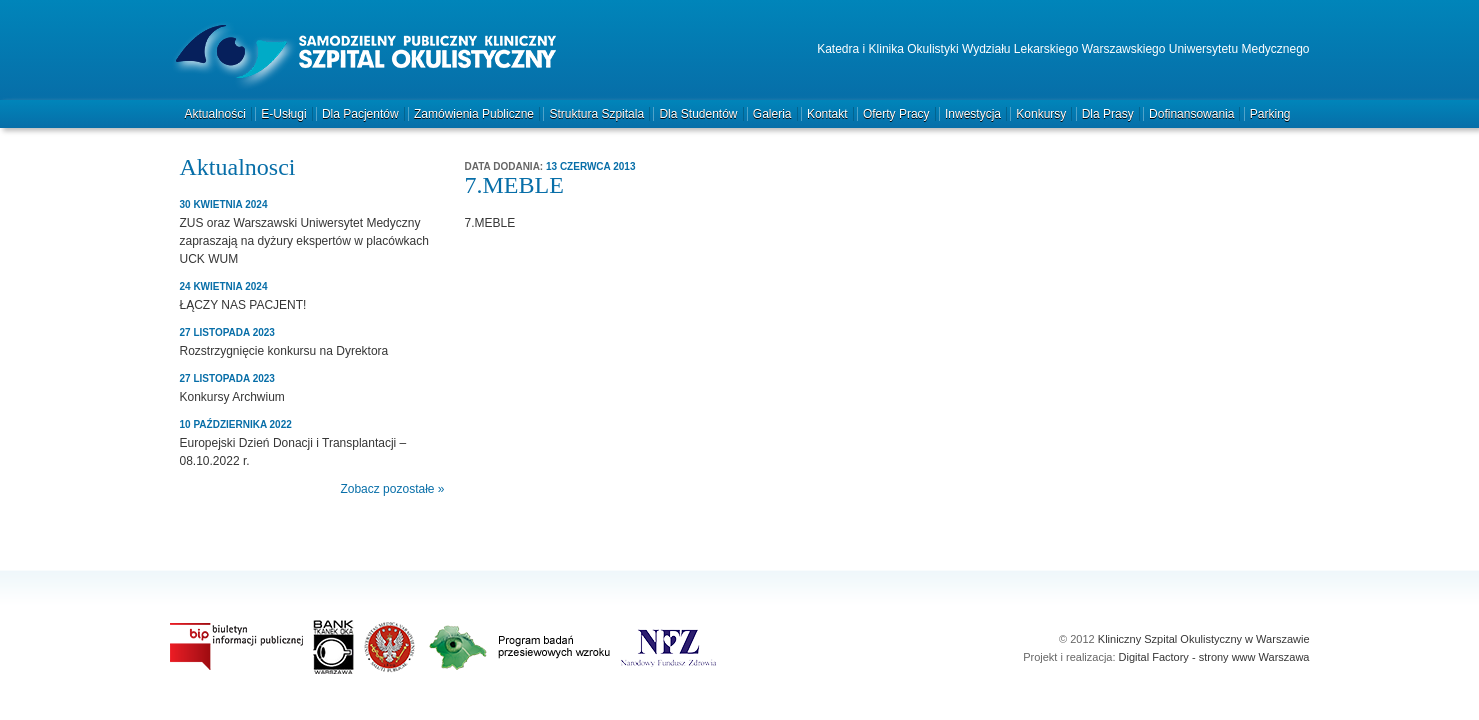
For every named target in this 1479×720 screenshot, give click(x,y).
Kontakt (827, 114)
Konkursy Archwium (232, 397)
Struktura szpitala (596, 114)
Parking (1270, 114)
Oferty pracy (896, 114)
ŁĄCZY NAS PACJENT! (243, 305)
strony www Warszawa (1254, 657)
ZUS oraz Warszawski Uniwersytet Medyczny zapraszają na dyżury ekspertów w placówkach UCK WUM (304, 241)
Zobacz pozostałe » (392, 489)
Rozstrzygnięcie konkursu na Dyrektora (284, 351)
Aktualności (215, 114)
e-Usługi (283, 114)
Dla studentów (698, 114)
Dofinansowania (1191, 114)
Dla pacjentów (360, 114)
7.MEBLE (490, 223)
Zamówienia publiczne (474, 114)
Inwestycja (973, 114)
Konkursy (1041, 114)
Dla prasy (1108, 114)
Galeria (772, 114)
